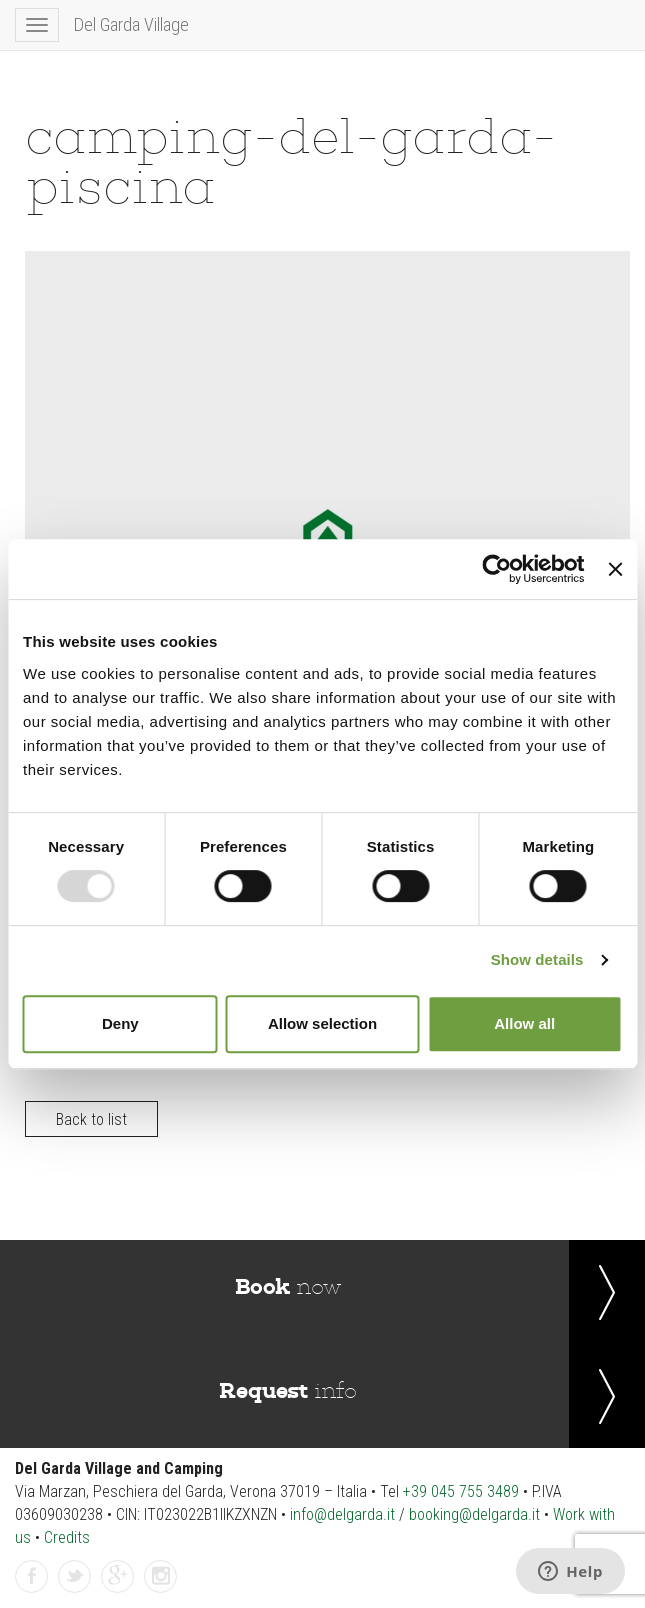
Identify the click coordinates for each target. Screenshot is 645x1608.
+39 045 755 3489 (461, 1491)
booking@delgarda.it (474, 1514)
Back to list (91, 1119)
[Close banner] (615, 569)
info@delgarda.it (342, 1514)
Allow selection (322, 1023)
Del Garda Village (131, 24)
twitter (75, 1577)
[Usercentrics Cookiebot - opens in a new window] (497, 569)
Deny (120, 1023)
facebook (32, 1577)
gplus (118, 1577)
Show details (537, 959)
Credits (67, 1537)
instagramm (161, 1577)
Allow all (524, 1023)
